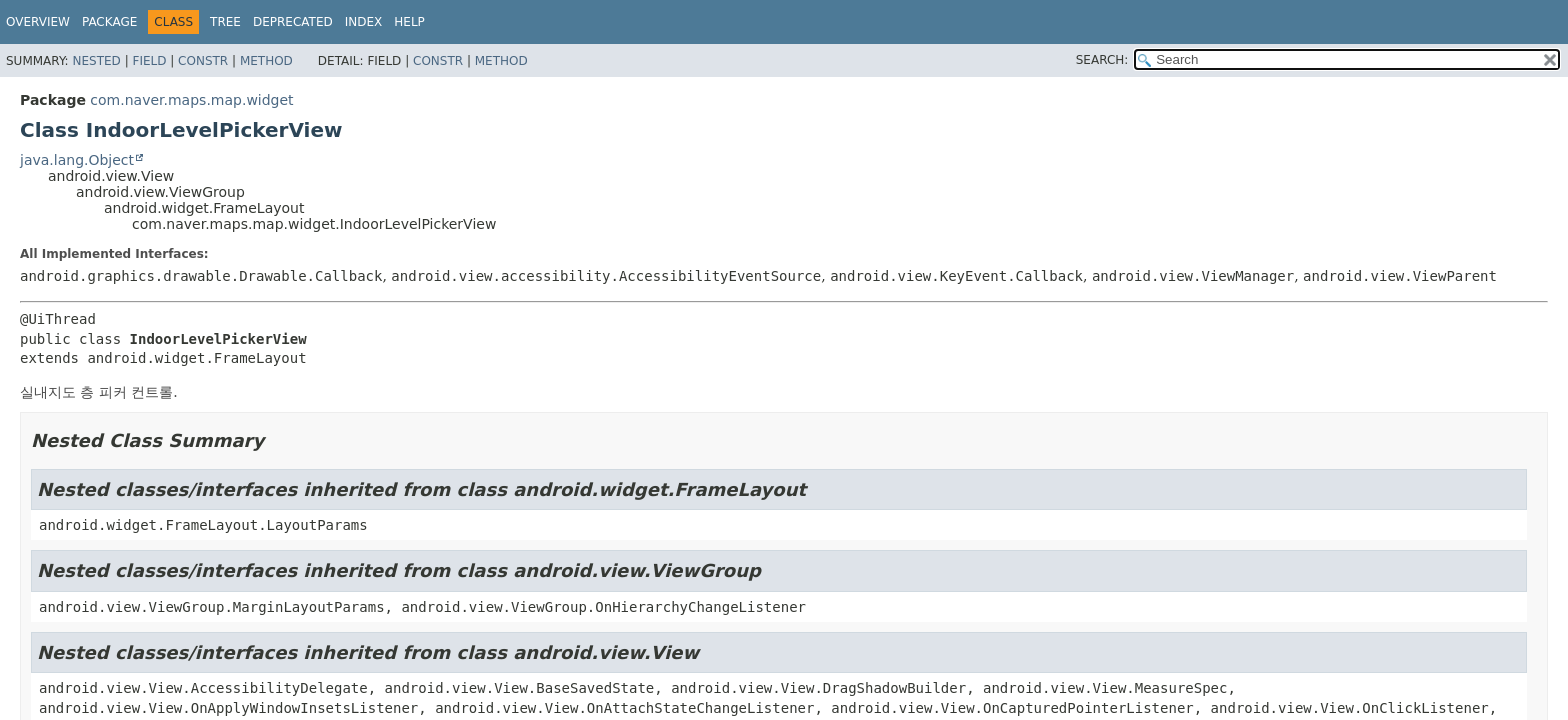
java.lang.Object (77, 160)
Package (109, 22)
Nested (96, 61)
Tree (225, 22)
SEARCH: (1102, 60)
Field (149, 61)
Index (364, 22)
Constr (203, 61)
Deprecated (293, 22)
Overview (38, 22)
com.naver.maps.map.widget (191, 100)
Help (409, 22)
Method (266, 61)
